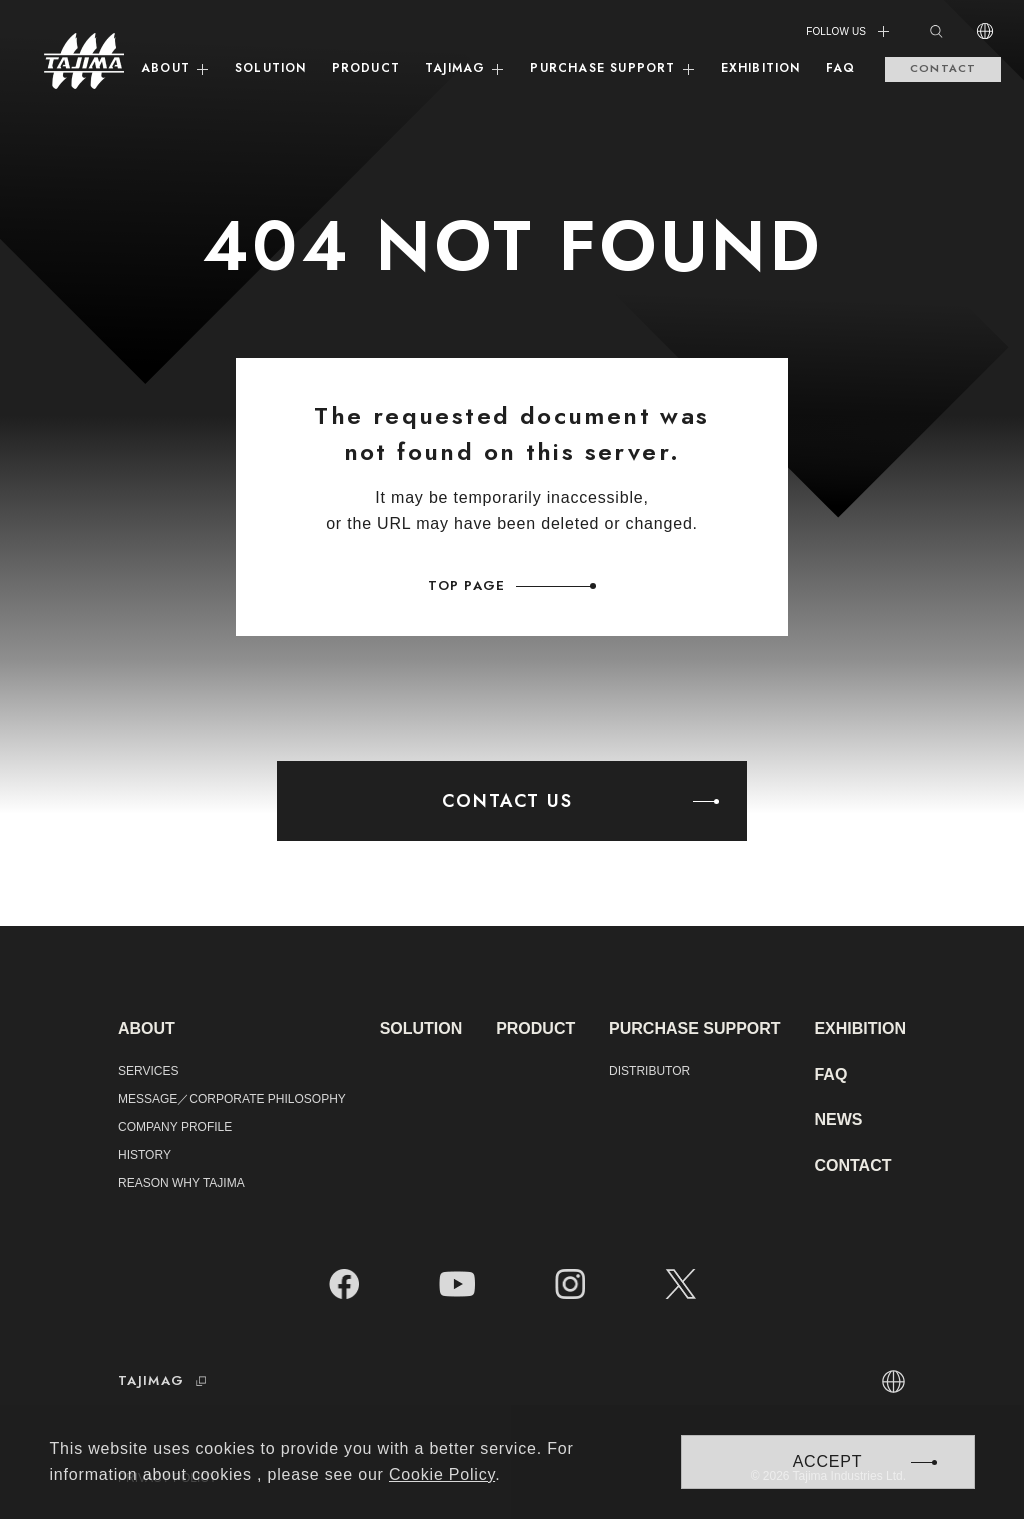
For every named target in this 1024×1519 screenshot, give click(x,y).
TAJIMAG (465, 68)
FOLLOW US (848, 31)
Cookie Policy (442, 1474)
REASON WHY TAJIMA (181, 1183)
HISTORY (144, 1155)
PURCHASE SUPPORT (612, 68)
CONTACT (943, 68)
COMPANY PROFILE (175, 1127)
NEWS (838, 1119)
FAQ (841, 68)
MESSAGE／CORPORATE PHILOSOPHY (232, 1099)
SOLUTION (271, 68)
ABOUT (175, 68)
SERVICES (148, 1071)
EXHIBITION (761, 68)
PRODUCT (366, 68)
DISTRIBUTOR (649, 1071)
